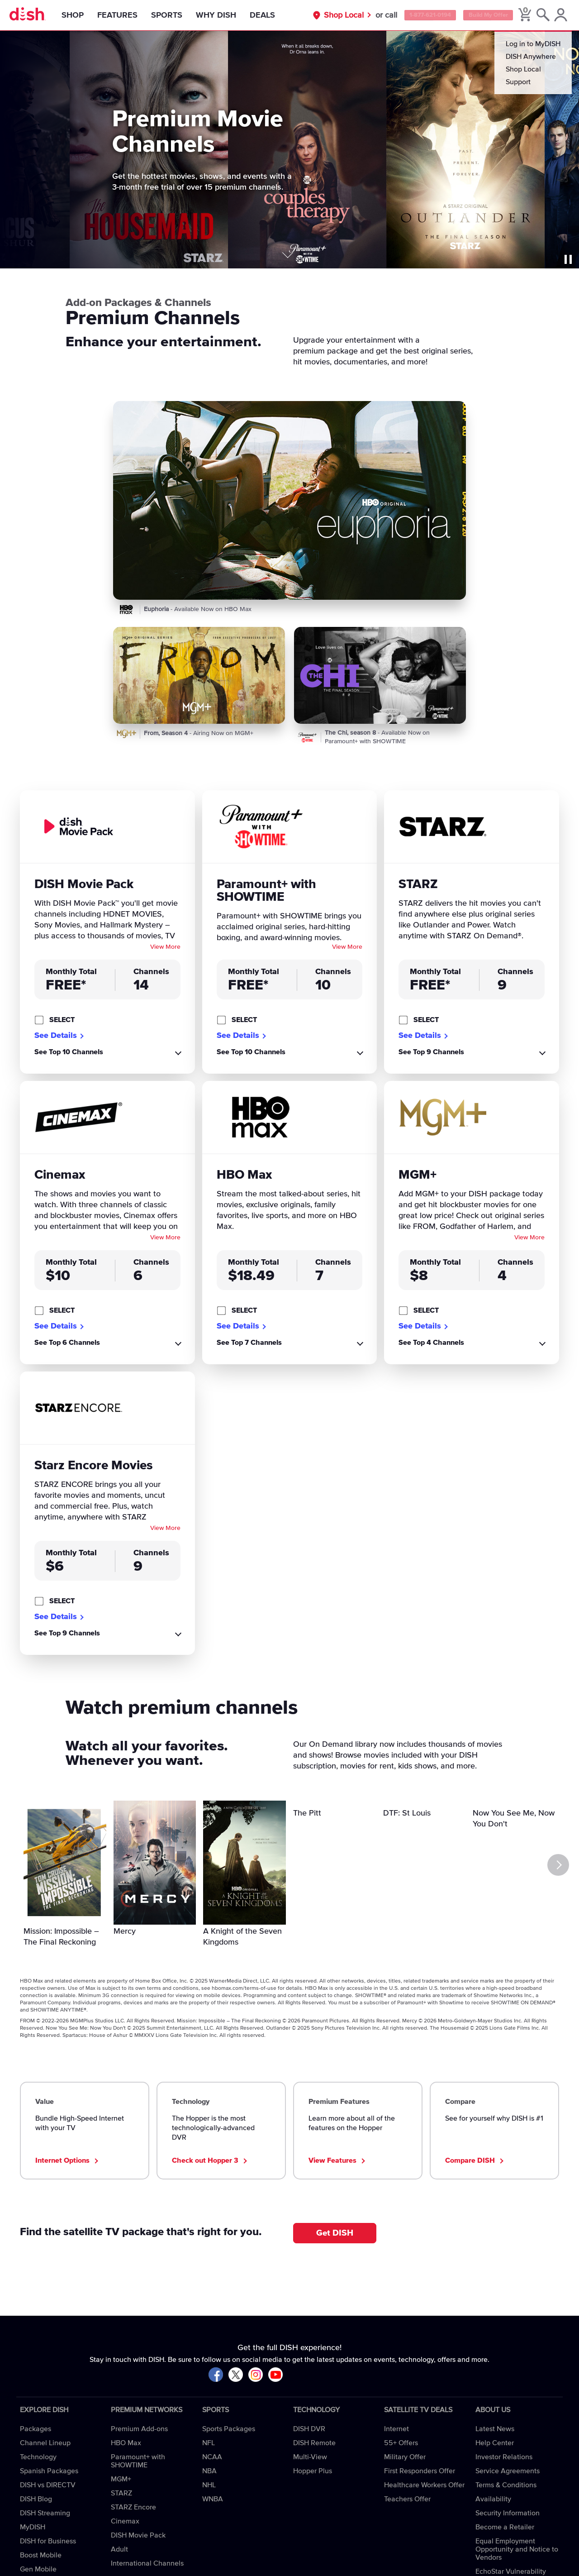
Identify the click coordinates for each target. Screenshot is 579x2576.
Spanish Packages (49, 2471)
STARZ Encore (133, 2507)
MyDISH (32, 2527)
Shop (80, 15)
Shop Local (322, 15)
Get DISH (334, 2233)
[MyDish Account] (558, 15)
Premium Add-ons (139, 2429)
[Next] (559, 1865)
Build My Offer (480, 15)
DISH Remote (314, 2443)
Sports (174, 15)
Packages (35, 2429)
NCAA (212, 2457)
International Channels (147, 2563)
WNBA (212, 2499)
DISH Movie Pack (138, 2535)
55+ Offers (401, 2443)
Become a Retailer (504, 2527)
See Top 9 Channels (431, 1052)
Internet (396, 2429)
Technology (38, 2457)
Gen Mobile (38, 2569)
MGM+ (121, 2479)
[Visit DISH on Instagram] (255, 2375)
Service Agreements (507, 2471)
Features (124, 15)
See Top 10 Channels (68, 1052)
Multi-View (310, 2457)
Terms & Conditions (505, 2485)
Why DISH (223, 15)
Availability (493, 2499)
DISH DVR (309, 2429)
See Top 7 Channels (249, 1342)
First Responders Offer (419, 2471)
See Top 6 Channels (67, 1342)
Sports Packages (228, 2429)
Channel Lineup (45, 2443)
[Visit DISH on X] (235, 2375)
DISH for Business (48, 2541)
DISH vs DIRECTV (48, 2485)
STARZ (121, 2493)
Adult (119, 2549)
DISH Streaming (45, 2513)
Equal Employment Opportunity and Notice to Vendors (516, 2549)
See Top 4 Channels (431, 1342)
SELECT (62, 1019)
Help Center (494, 2443)
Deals (269, 15)
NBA (209, 2471)
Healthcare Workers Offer (424, 2485)
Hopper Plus (312, 2471)
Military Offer (405, 2457)
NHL (209, 2485)
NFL (208, 2443)
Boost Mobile (41, 2555)
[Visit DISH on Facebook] (216, 2375)
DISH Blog (36, 2499)
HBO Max (126, 2443)
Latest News (494, 2429)
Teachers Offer (407, 2499)
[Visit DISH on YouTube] (275, 2375)
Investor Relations (503, 2457)
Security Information (507, 2513)
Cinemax (125, 2521)
